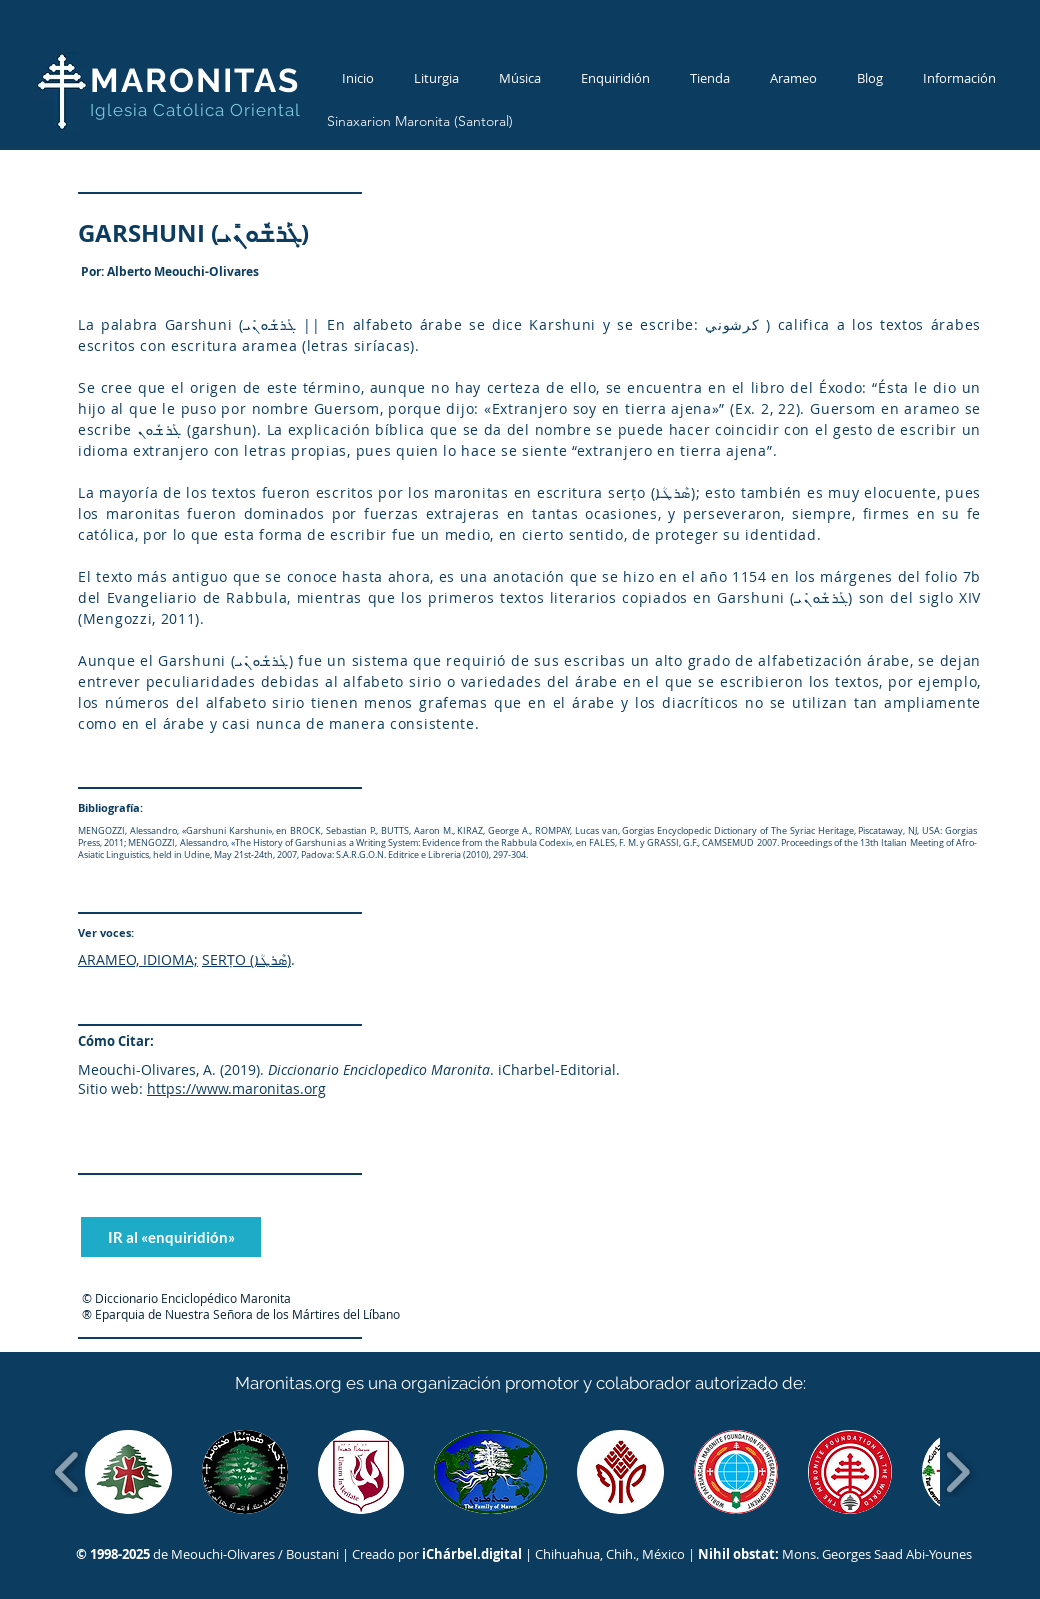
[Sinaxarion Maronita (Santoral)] (419, 122)
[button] (128, 1472)
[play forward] (957, 1472)
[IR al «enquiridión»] (171, 1237)
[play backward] (67, 1472)
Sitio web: (110, 1088)
